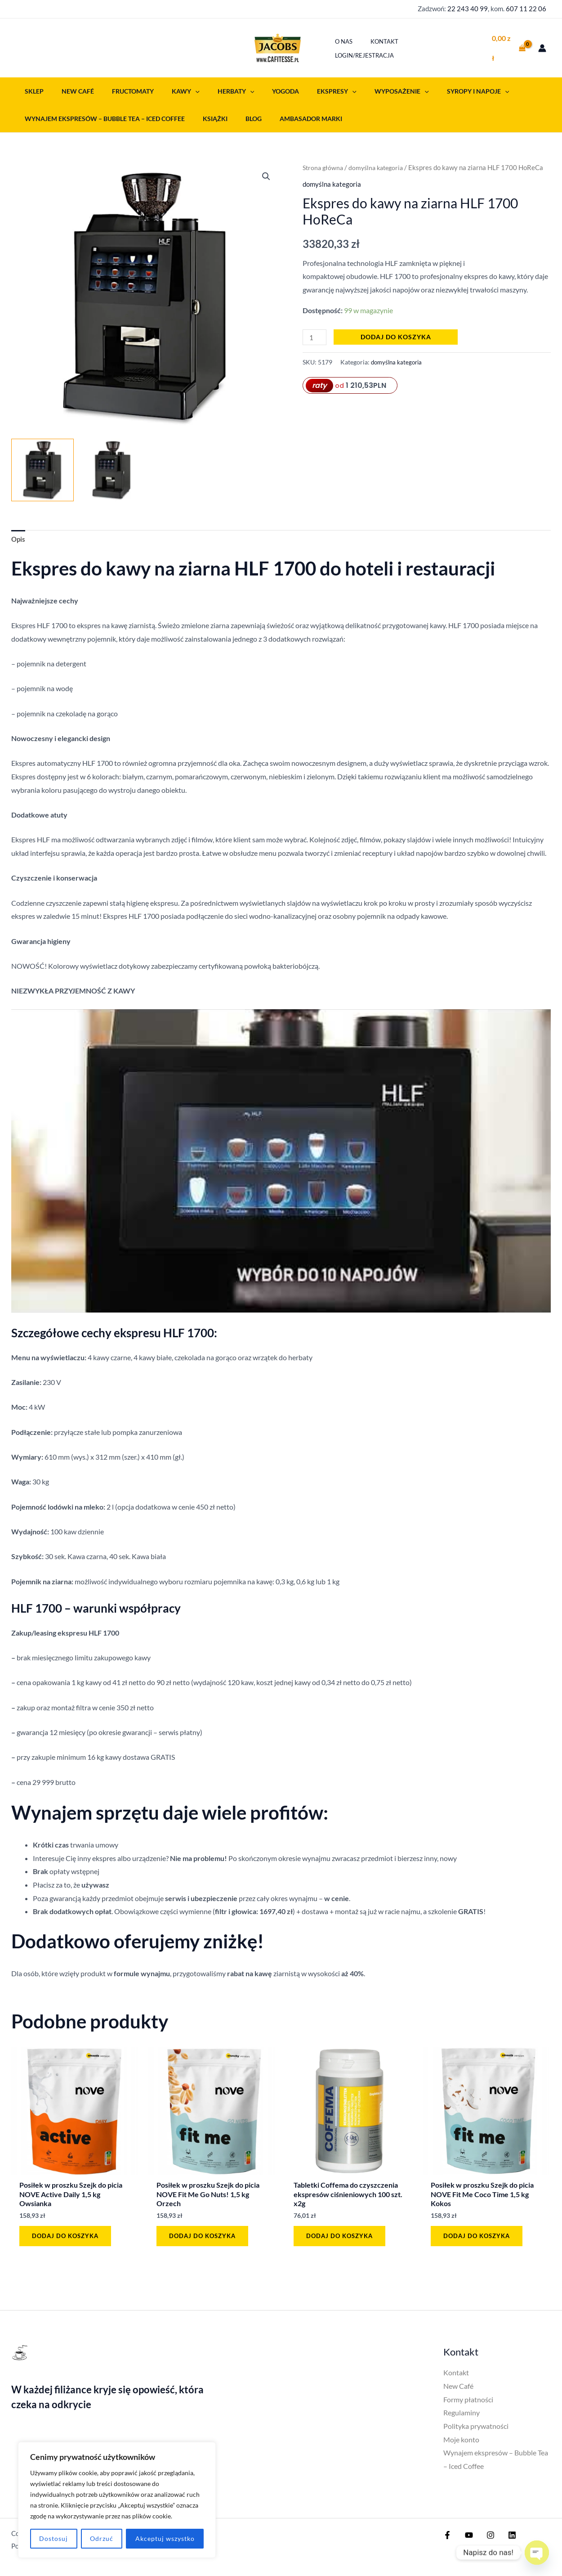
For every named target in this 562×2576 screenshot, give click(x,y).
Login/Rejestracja (442, 47)
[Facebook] (447, 2539)
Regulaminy (461, 2416)
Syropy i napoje (435, 89)
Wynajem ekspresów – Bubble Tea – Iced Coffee (102, 117)
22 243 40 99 (467, 8)
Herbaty (213, 89)
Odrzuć (101, 2538)
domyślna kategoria (380, 166)
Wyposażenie (364, 89)
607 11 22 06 (526, 8)
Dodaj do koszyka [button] (67, 2237)
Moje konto (461, 2443)
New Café (70, 89)
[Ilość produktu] (316, 335)
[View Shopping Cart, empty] (507, 47)
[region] (117, 2500)
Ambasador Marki (293, 117)
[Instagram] (486, 2539)
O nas (352, 47)
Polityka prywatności (475, 2429)
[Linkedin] (505, 2539)
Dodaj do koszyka (398, 335)
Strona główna (324, 166)
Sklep (31, 89)
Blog (241, 117)
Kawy (168, 89)
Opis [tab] (18, 538)
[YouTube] (467, 2539)
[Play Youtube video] (281, 1161)
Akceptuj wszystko (165, 2538)
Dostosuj (53, 2538)
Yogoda (258, 89)
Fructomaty (120, 89)
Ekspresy (304, 89)
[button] (178, 89)
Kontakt (387, 47)
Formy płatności (468, 2403)
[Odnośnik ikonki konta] (542, 47)
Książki (207, 117)
